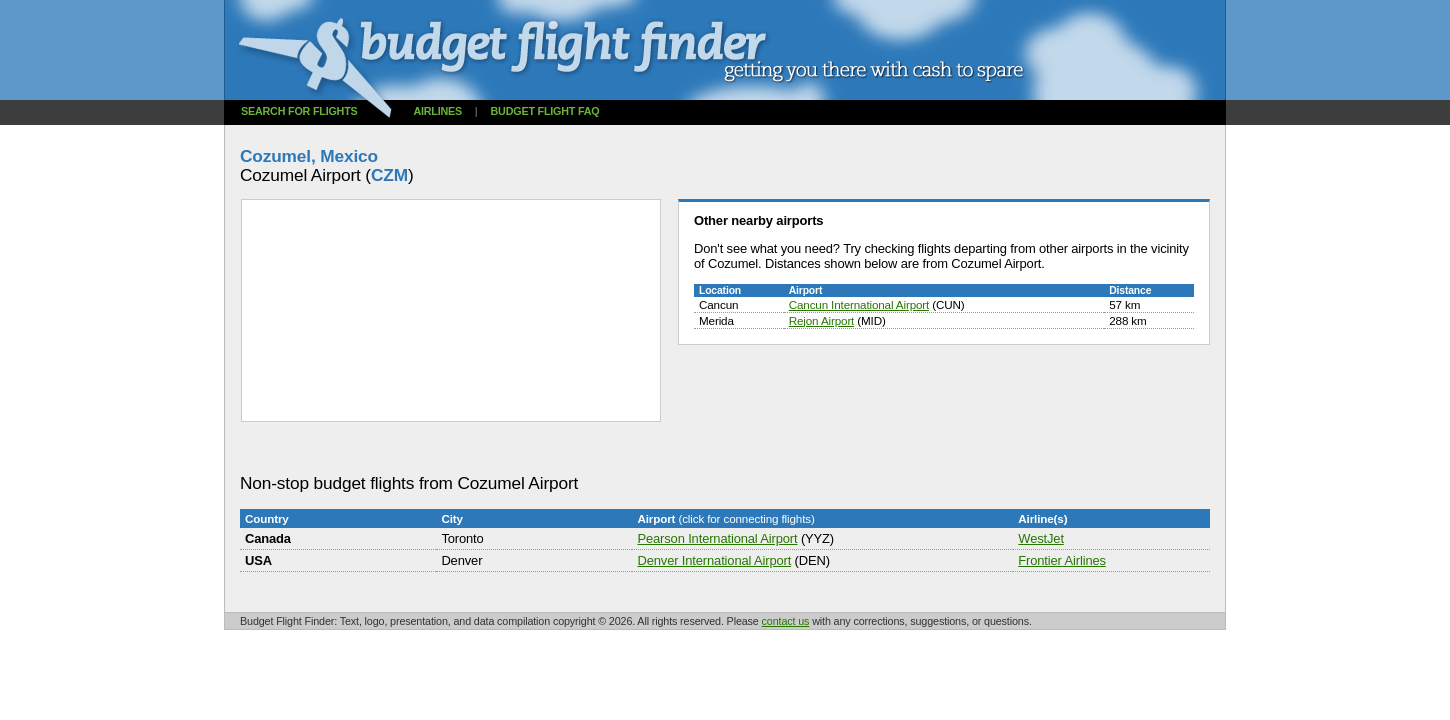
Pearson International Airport (717, 538)
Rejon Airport (822, 320)
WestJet (1041, 538)
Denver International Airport (714, 560)
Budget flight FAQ (545, 111)
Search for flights (299, 111)
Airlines (437, 111)
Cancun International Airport (859, 304)
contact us (786, 621)
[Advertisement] (604, 448)
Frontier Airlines (1062, 560)
